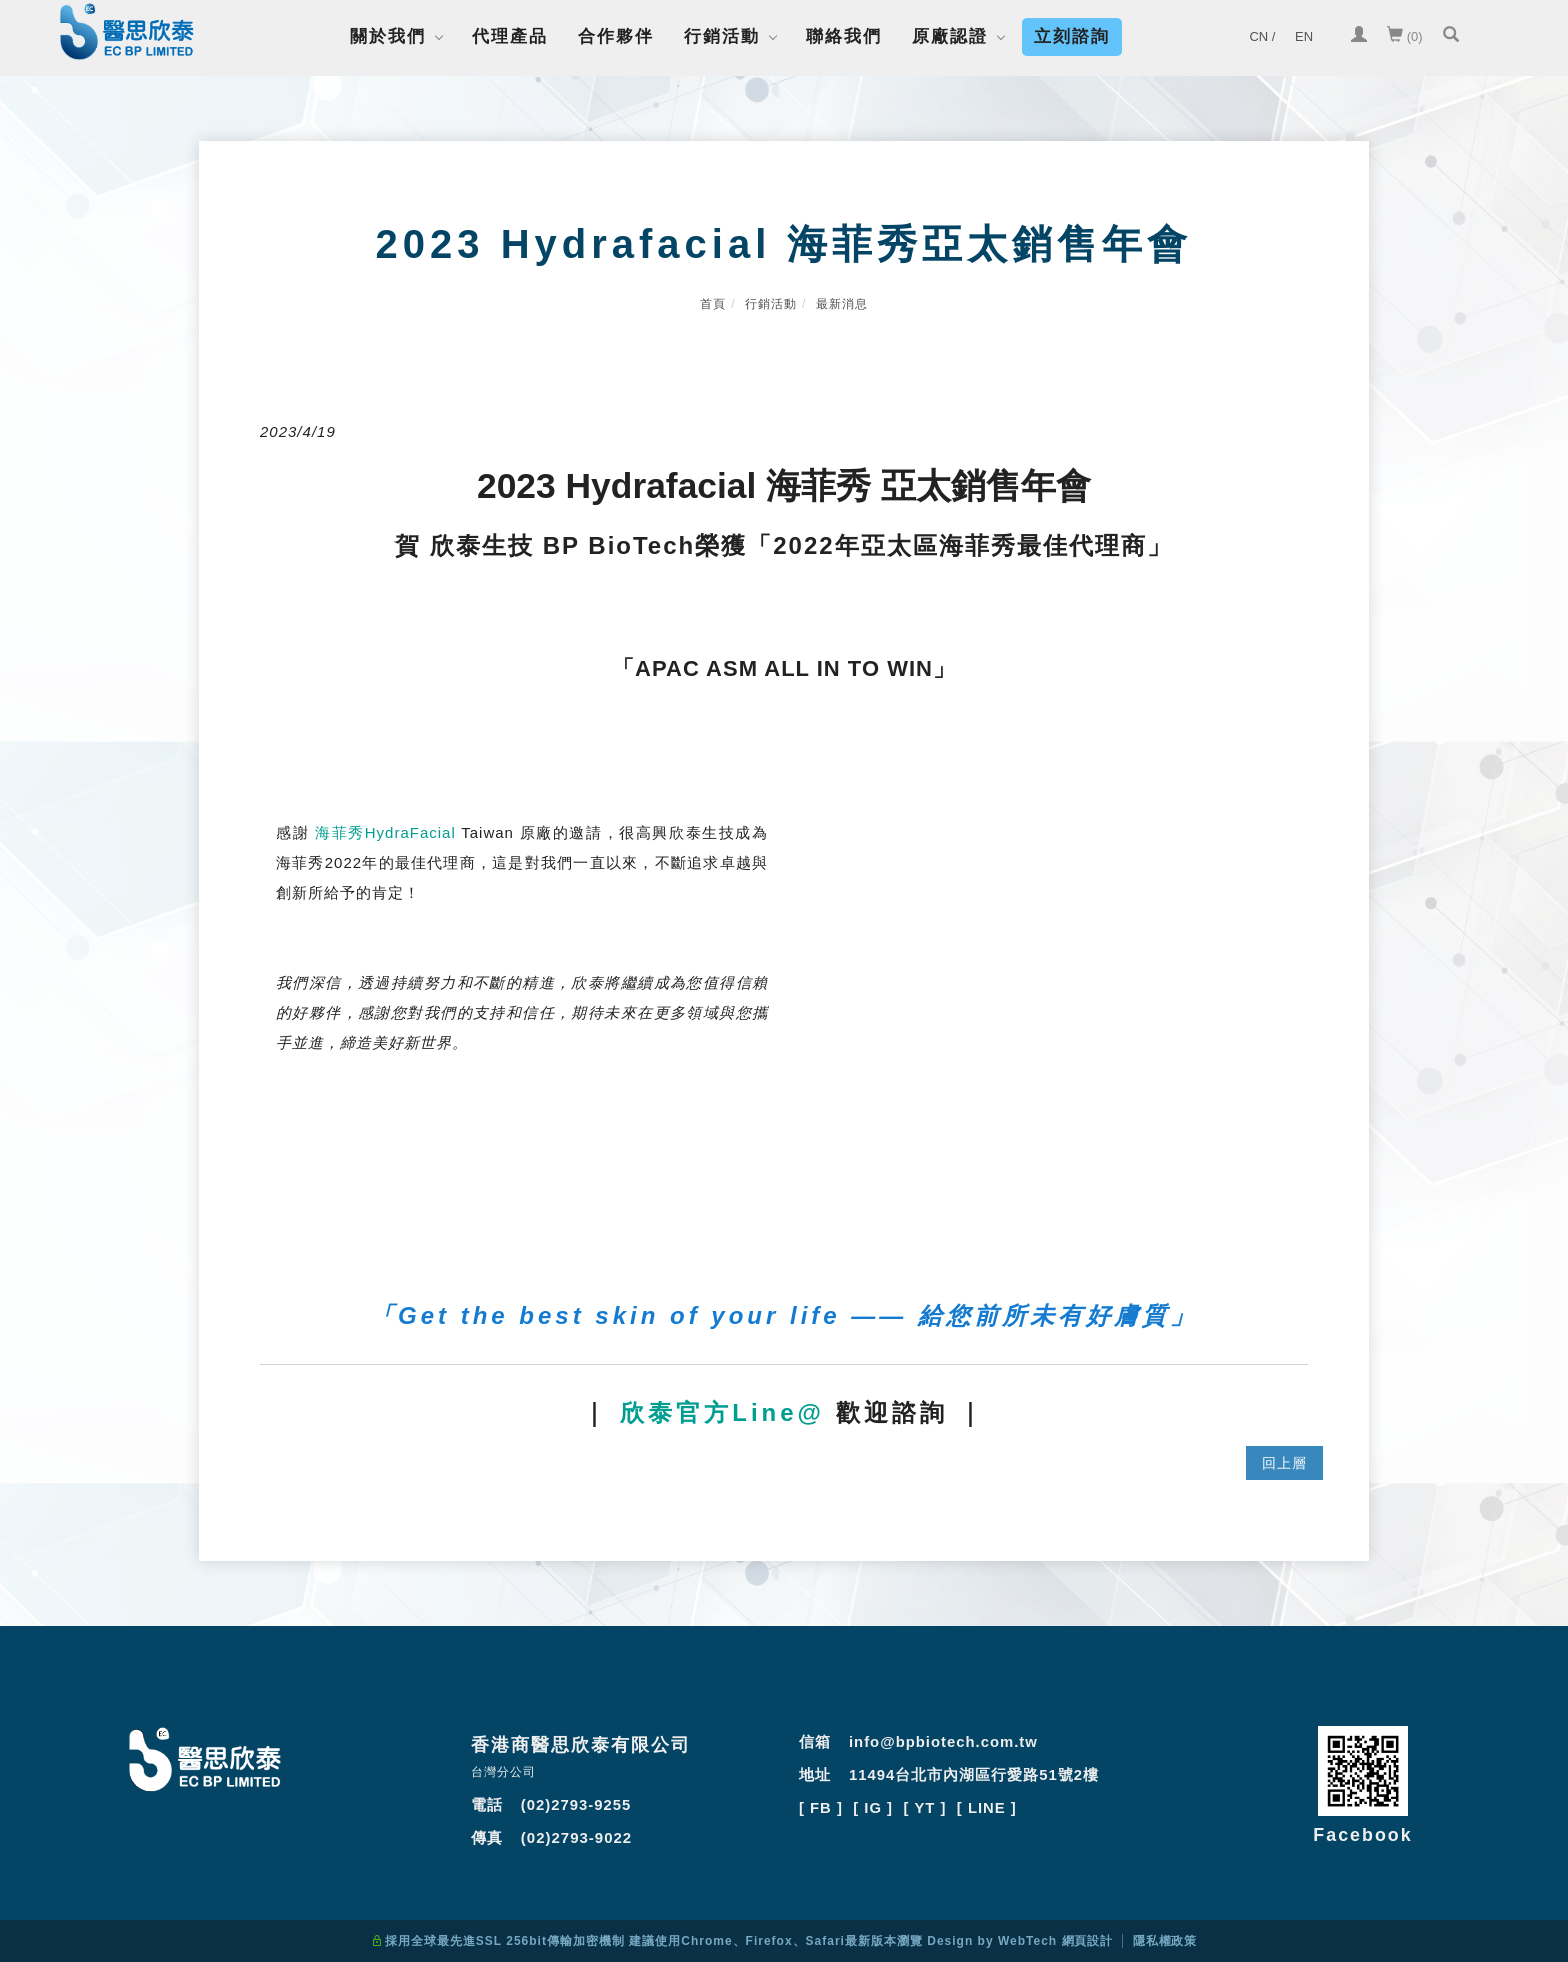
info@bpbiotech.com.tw (944, 1741)
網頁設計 (1087, 1941)
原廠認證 (950, 36)
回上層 (1284, 1463)
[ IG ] (874, 1805)
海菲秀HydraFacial (385, 832)
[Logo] (127, 35)
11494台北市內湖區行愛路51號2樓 (974, 1773)
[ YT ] (926, 1805)
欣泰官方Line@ (722, 1412)
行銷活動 (722, 36)
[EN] (1304, 37)
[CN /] (1262, 37)
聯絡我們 (844, 36)
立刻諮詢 (1072, 36)
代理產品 (510, 36)
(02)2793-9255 (576, 1804)
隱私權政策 (1165, 1941)
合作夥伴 (616, 36)
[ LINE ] (988, 1805)
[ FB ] (821, 1805)
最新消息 (842, 304)
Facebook (1363, 1835)
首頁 (713, 304)
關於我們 (388, 36)
